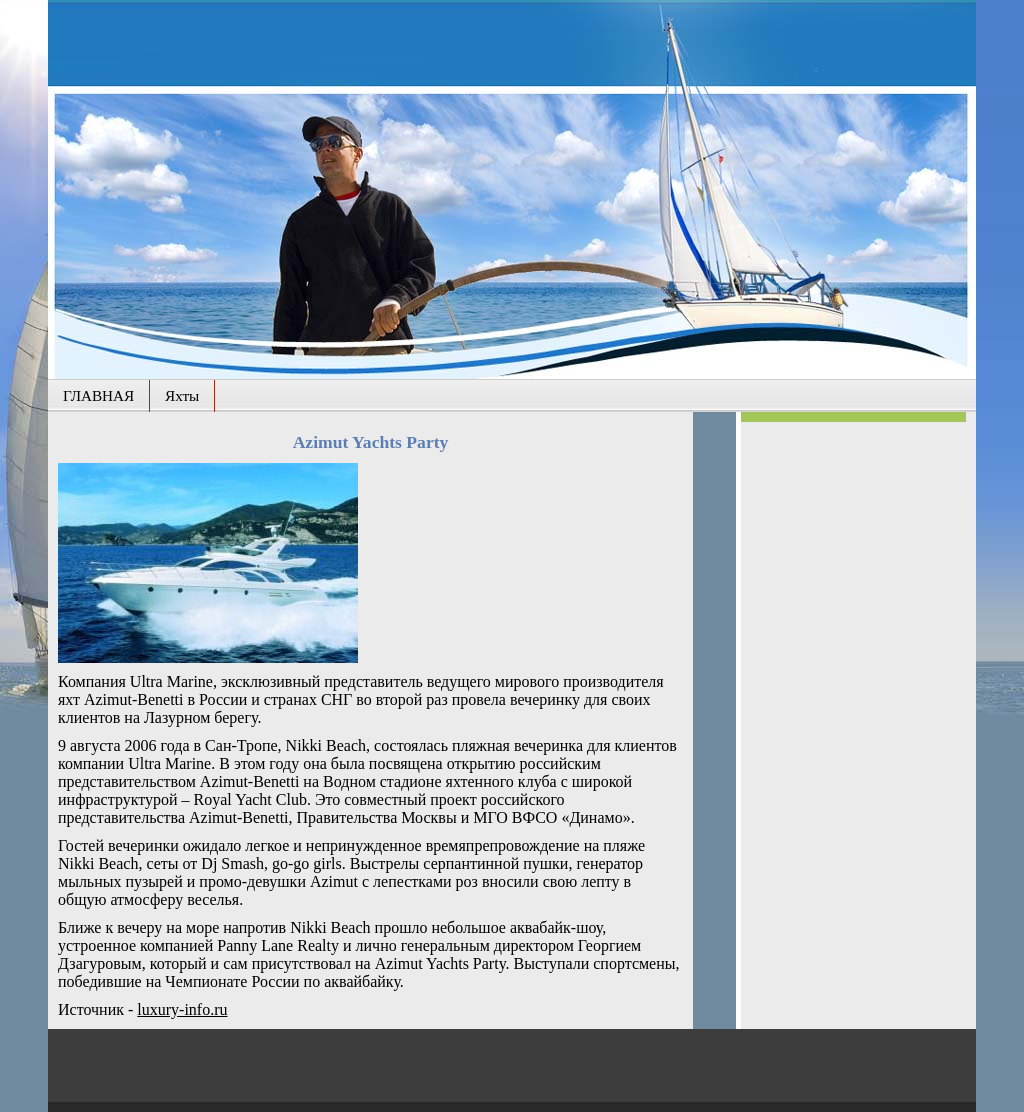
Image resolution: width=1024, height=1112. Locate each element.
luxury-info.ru (182, 1009)
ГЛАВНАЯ (98, 395)
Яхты (182, 395)
